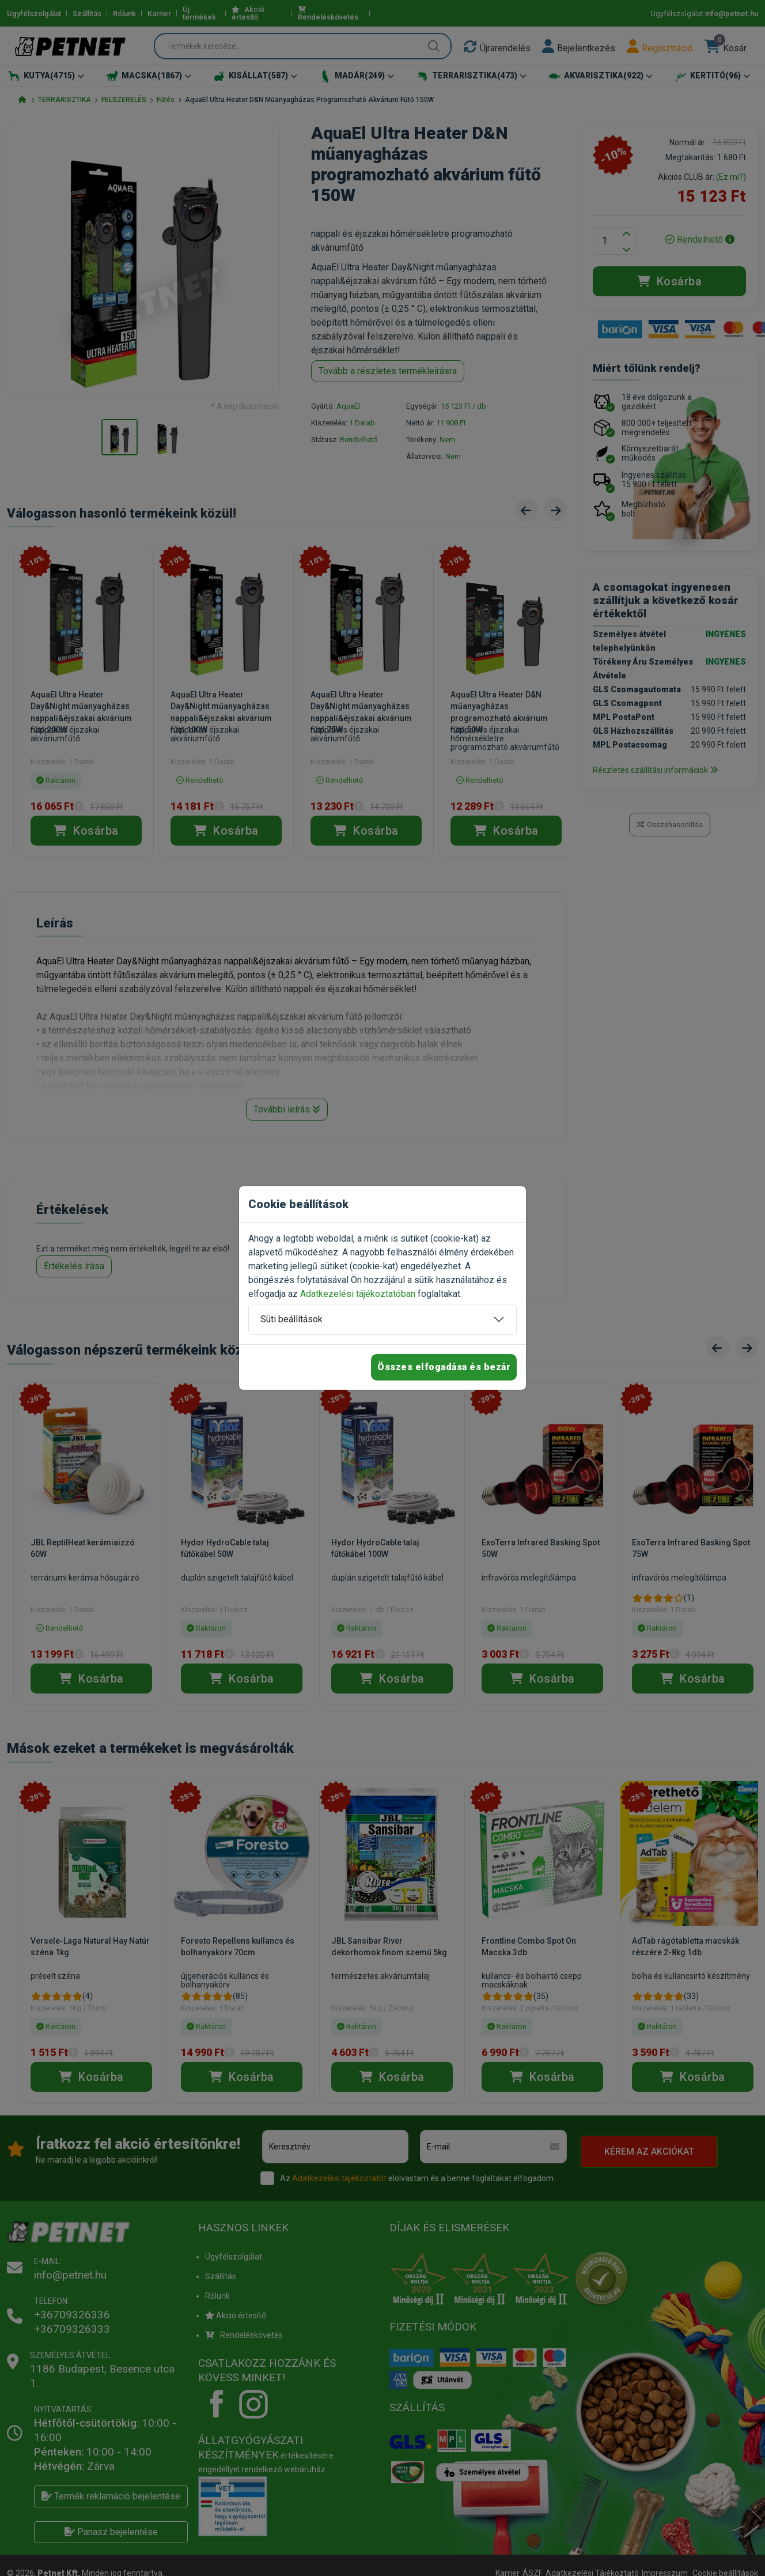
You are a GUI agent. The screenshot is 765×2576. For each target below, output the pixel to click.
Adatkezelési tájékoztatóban (357, 1293)
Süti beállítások (291, 1319)
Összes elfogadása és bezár (443, 1366)
